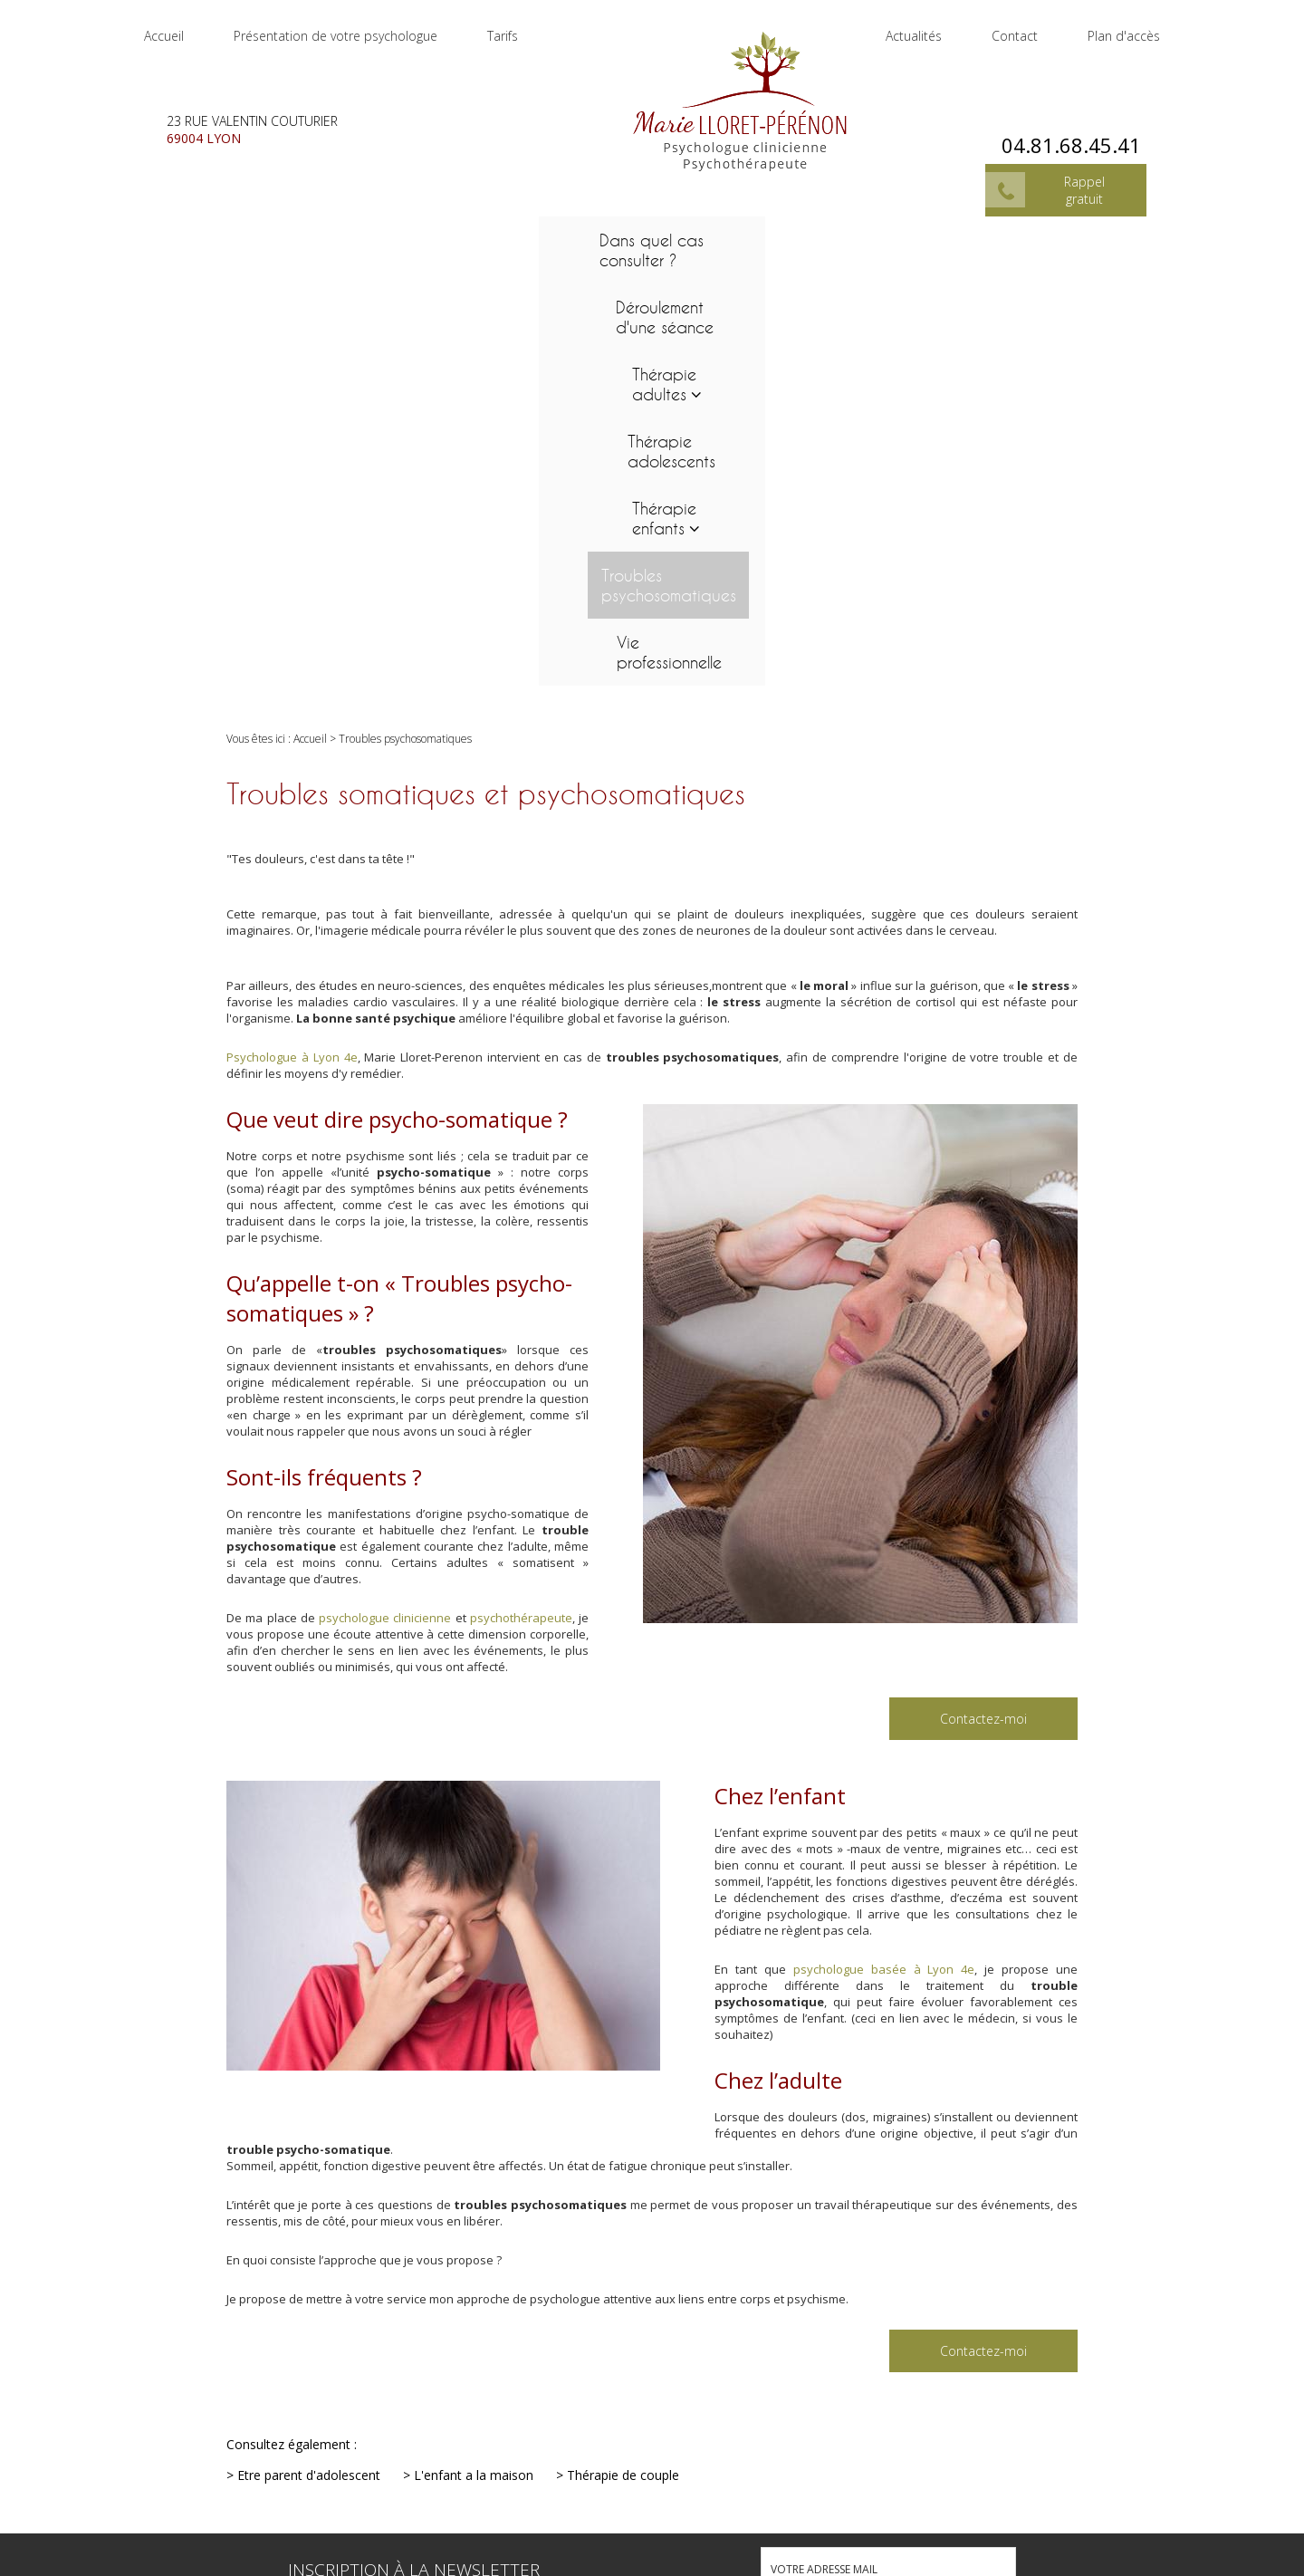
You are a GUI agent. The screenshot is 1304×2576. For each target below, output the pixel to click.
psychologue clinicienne (385, 1197)
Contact (996, 26)
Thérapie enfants (771, 232)
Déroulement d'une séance (349, 232)
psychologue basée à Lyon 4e (884, 1549)
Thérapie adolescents (641, 232)
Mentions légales (1221, 2510)
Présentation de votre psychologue (353, 26)
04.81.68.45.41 (1053, 123)
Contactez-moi (983, 1298)
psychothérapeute (521, 1197)
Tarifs (520, 26)
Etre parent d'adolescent (308, 2054)
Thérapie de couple (623, 2054)
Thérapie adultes (497, 232)
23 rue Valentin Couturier (270, 111)
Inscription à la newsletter (414, 2149)
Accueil (182, 26)
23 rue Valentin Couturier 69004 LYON (675, 2541)
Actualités (896, 26)
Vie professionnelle (1117, 232)
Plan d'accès (1105, 26)
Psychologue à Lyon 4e (292, 637)
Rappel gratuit (1066, 168)
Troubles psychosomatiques (938, 232)
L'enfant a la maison (473, 2054)
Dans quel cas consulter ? (187, 232)
